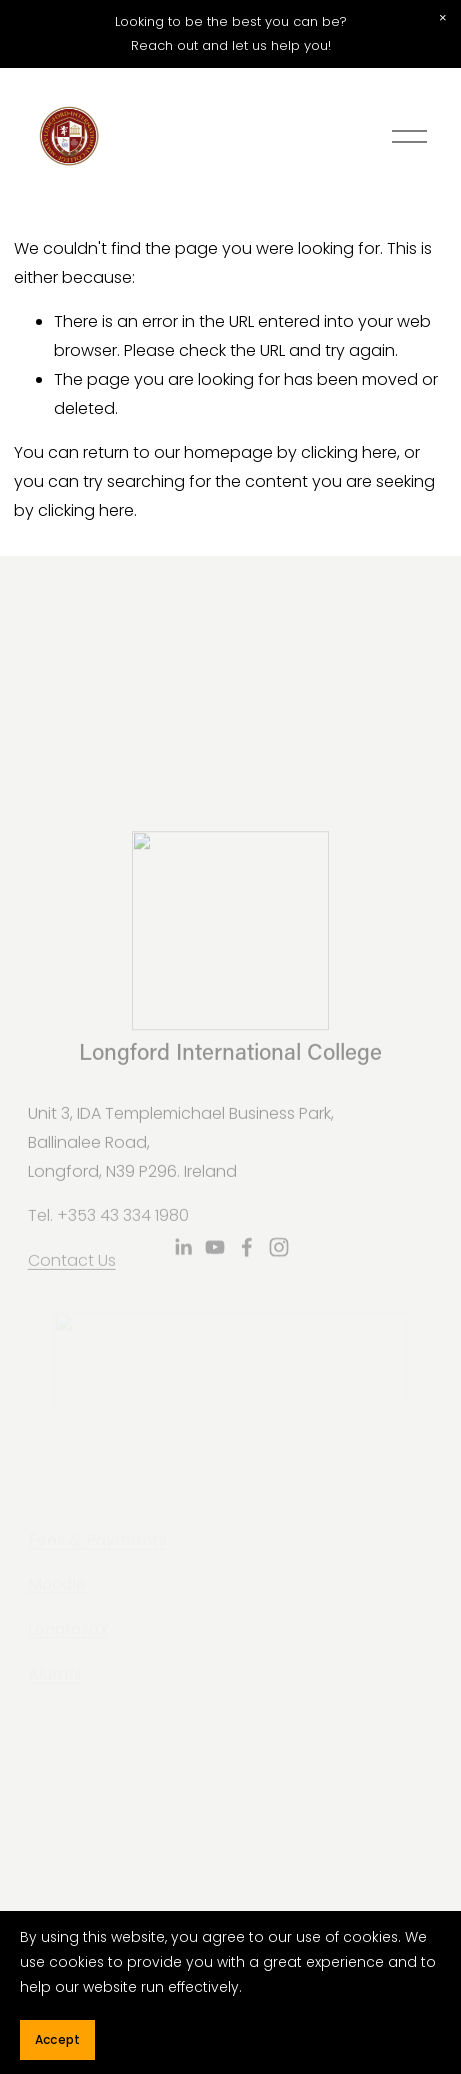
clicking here (349, 452)
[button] (443, 18)
